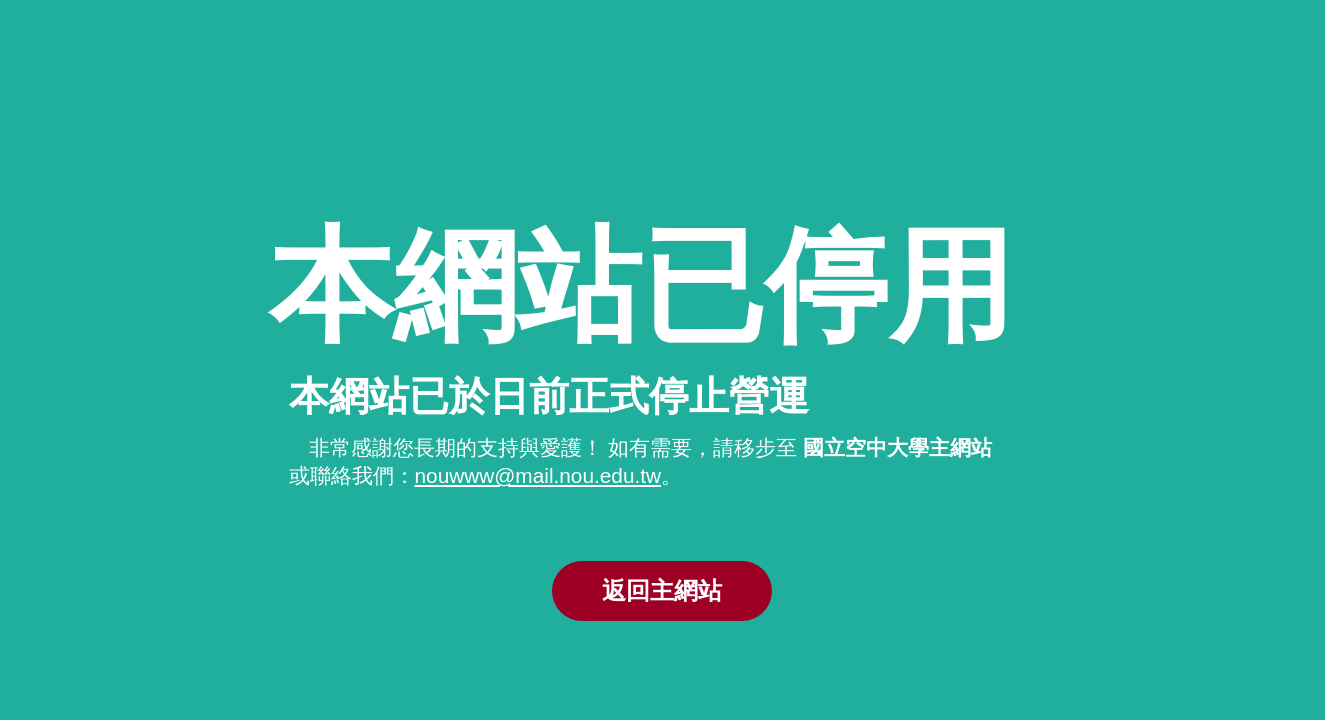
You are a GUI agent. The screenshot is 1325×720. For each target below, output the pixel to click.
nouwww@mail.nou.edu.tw (538, 475)
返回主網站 (662, 590)
